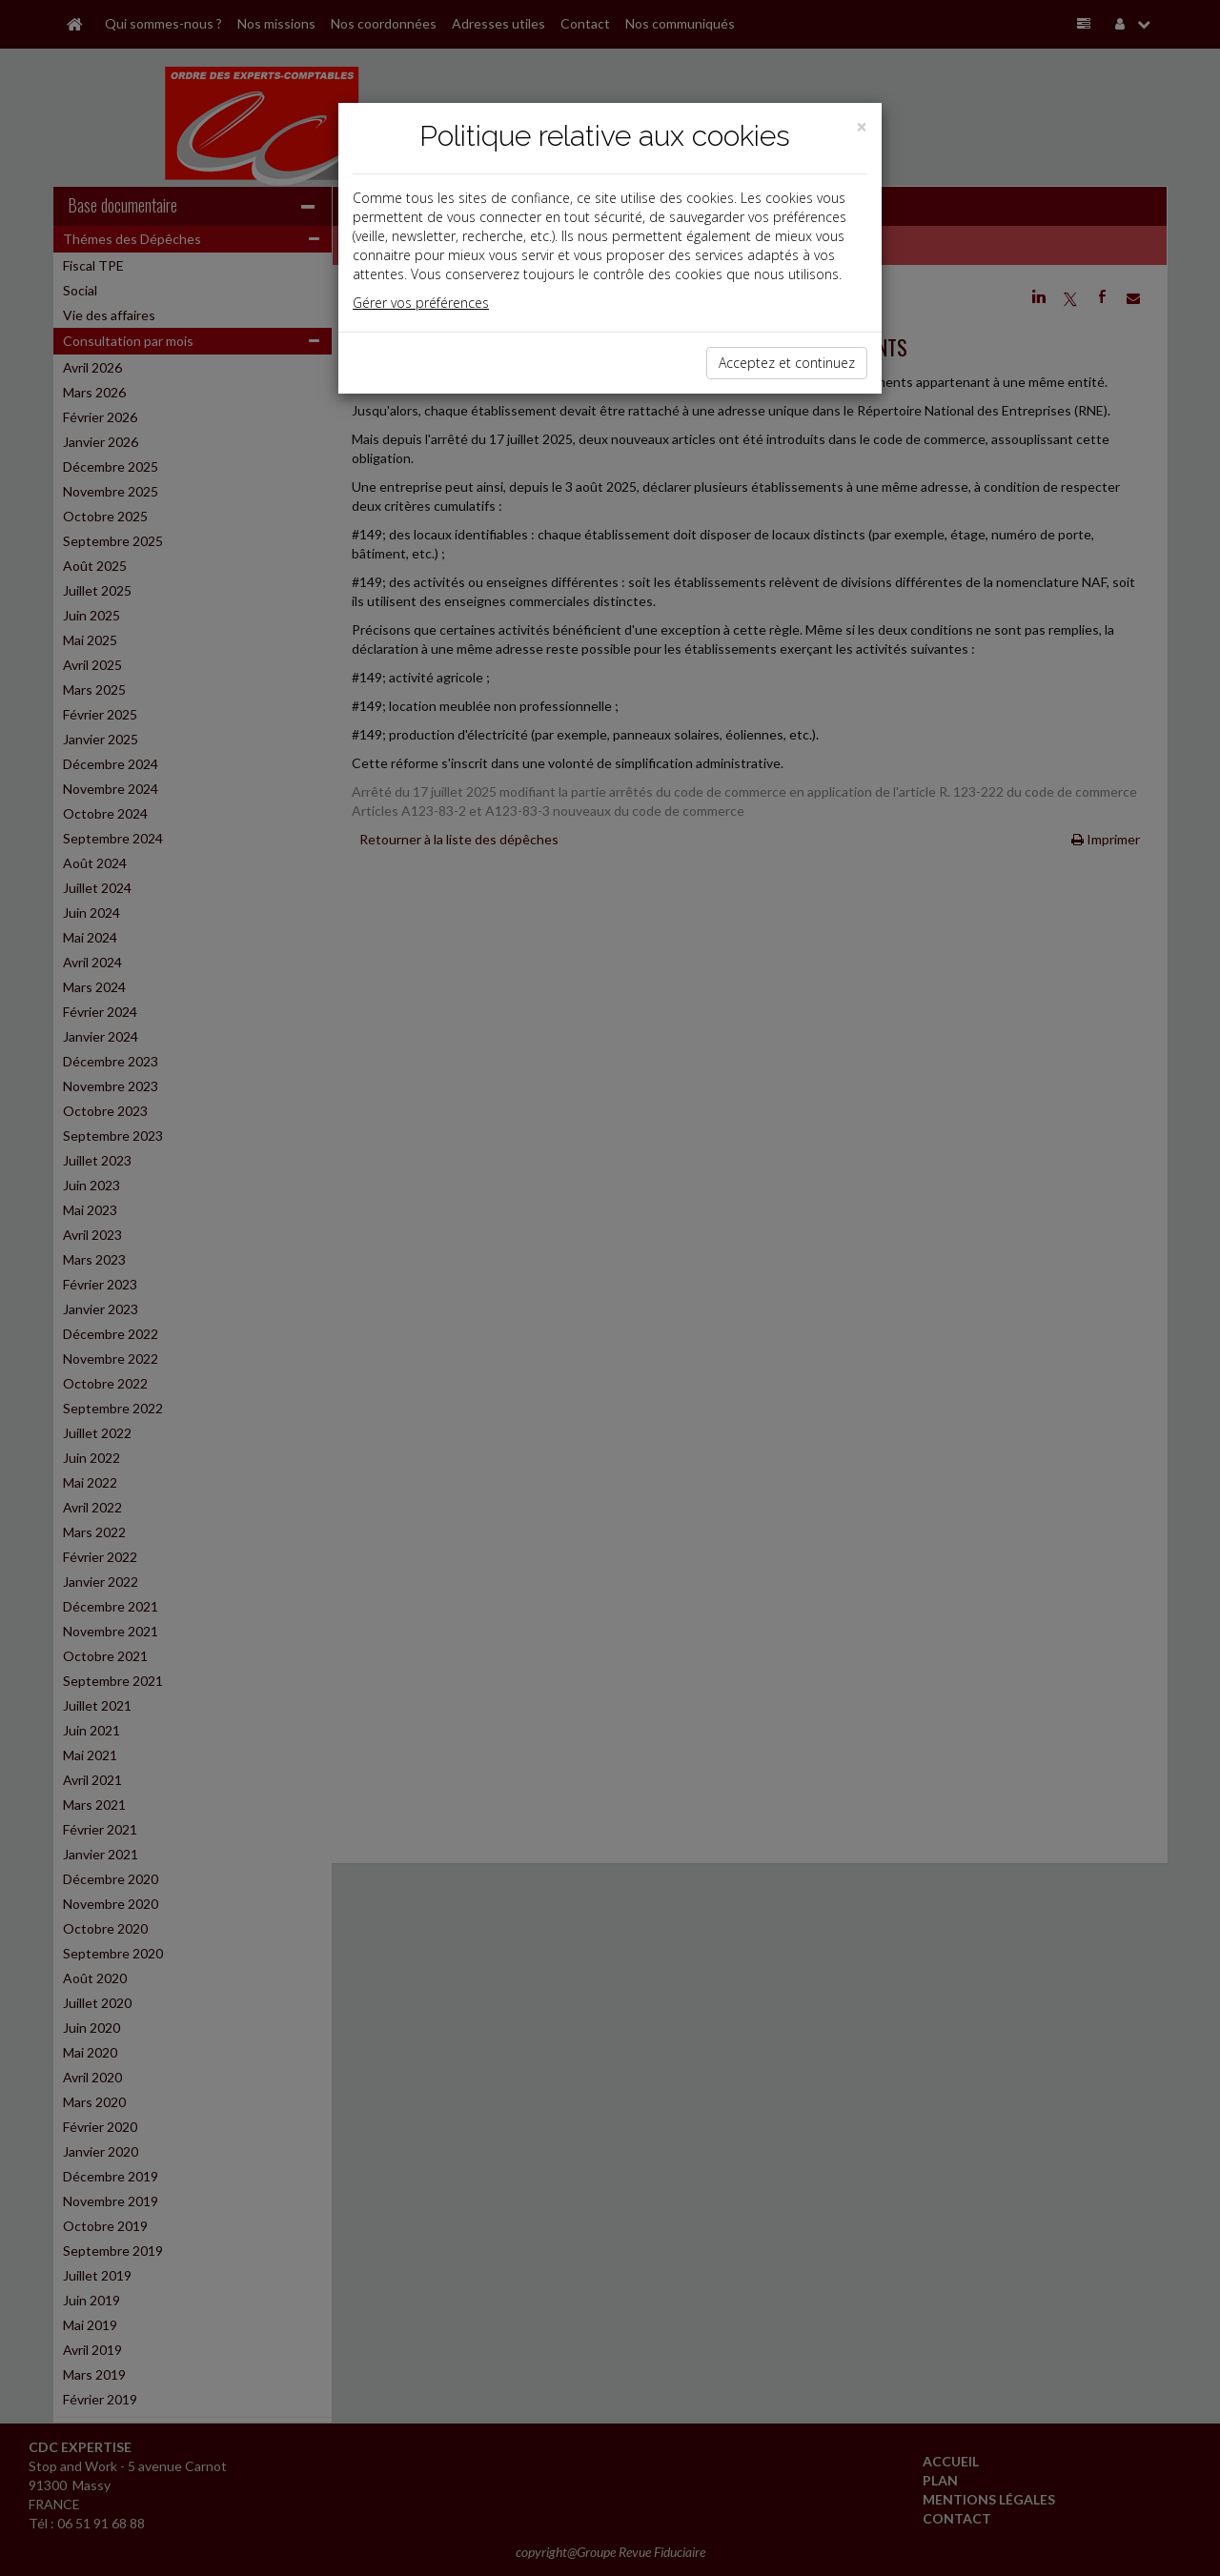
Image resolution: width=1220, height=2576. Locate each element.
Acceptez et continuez (787, 363)
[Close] (861, 127)
